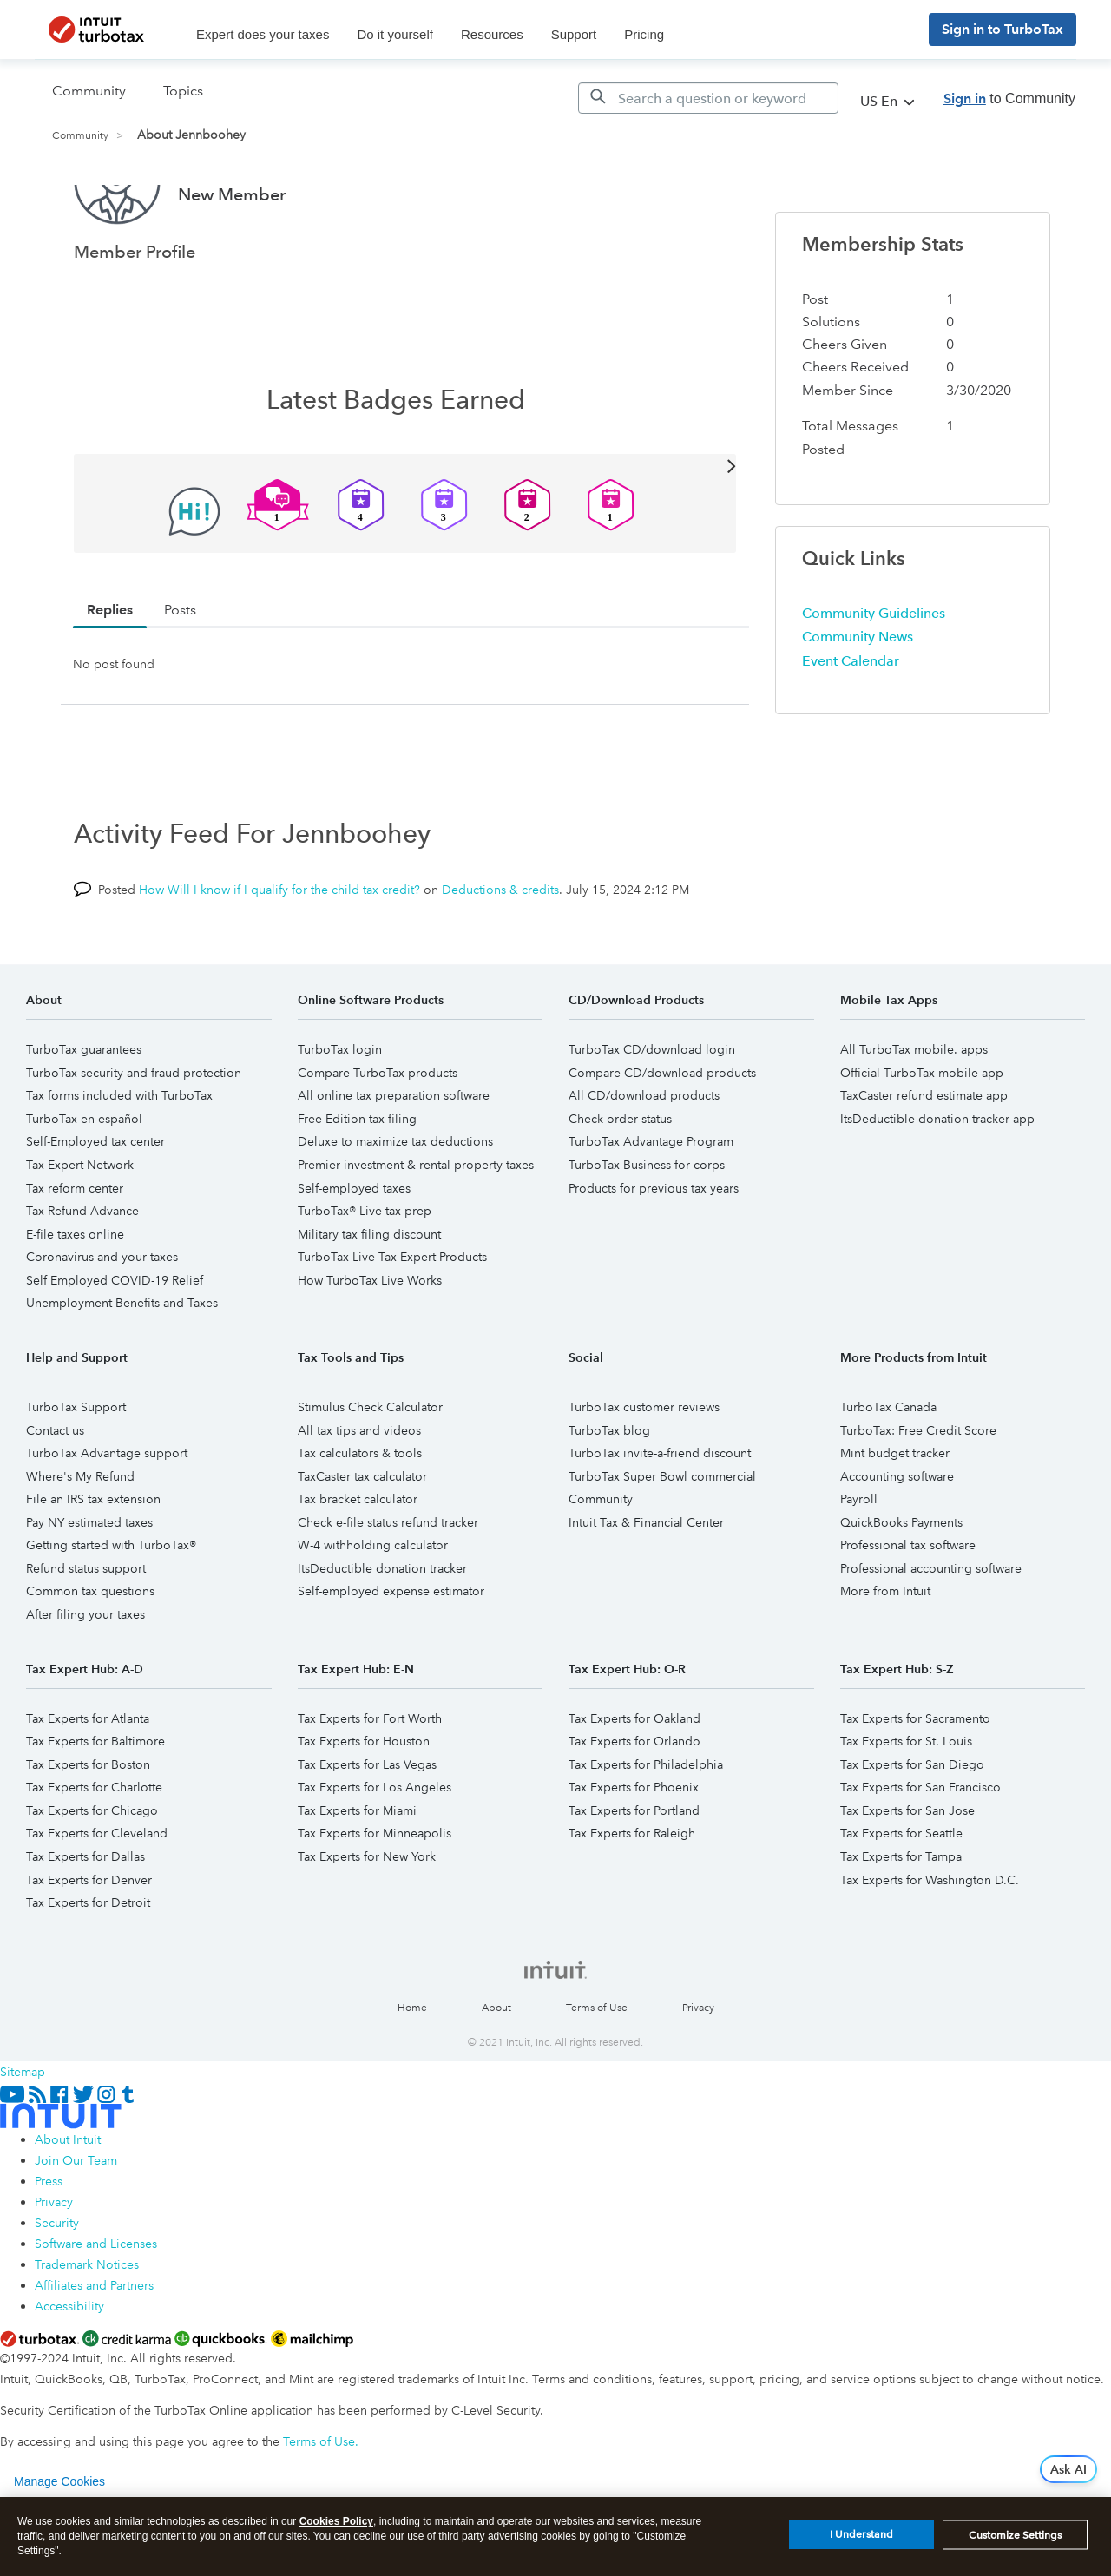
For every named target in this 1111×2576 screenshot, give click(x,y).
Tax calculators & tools (360, 1518)
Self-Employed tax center (95, 1206)
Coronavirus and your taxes (102, 1322)
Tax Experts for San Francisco (920, 1852)
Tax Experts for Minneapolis (374, 1898)
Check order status (620, 1184)
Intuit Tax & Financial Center (646, 1587)
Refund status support (86, 1633)
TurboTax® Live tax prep (364, 1276)
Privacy (698, 2073)
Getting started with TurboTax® (111, 1610)
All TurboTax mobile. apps (914, 1114)
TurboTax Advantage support (106, 1518)
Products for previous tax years (654, 1253)
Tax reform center (74, 1253)
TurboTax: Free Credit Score (918, 1495)
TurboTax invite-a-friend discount (660, 1518)
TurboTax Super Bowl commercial (662, 1541)
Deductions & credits (500, 955)
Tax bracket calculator (357, 1564)
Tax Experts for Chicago (92, 1875)
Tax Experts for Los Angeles (374, 1852)
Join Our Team (76, 2225)
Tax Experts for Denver (89, 1945)
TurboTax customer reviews (644, 1472)
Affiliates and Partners (94, 2350)
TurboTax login (340, 1114)
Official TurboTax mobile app (921, 1138)
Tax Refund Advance (82, 1276)
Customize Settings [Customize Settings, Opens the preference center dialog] (1015, 2540)
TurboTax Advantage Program (651, 1206)
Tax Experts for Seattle (901, 1898)
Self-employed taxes (354, 1253)
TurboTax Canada (888, 1472)
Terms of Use (597, 2073)
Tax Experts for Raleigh (632, 1898)
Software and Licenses (96, 2308)
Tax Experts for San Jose (907, 1875)
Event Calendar (850, 726)
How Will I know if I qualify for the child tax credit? (279, 955)
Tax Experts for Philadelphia (646, 1829)
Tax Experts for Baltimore (95, 1806)
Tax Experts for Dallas (85, 1921)
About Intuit (68, 2204)
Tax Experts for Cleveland (97, 1898)
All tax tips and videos (359, 1495)
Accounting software (897, 1541)
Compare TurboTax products (377, 1138)
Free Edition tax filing (357, 1184)
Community (80, 135)
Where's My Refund (80, 1541)
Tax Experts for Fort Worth (370, 1783)
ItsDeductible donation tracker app (937, 1184)
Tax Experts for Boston (88, 1829)
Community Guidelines (873, 678)
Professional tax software (908, 1610)
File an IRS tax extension (93, 1564)
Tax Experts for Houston (364, 1806)
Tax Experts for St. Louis (906, 1806)
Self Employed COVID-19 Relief (114, 1345)
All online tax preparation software (394, 1160)
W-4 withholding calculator (373, 1610)
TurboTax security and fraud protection (133, 1138)
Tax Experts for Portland (634, 1875)
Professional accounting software (931, 1633)
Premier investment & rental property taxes (416, 1230)
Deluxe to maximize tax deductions (395, 1206)
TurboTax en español (84, 1184)
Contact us (55, 1495)
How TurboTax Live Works (370, 1345)
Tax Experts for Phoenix (634, 1852)
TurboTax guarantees (83, 1114)
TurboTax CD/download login (652, 1114)
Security (57, 2288)
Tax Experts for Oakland (634, 1783)
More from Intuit (885, 1656)
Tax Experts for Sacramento (915, 1783)
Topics (183, 90)
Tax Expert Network (80, 1230)
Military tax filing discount (369, 1299)
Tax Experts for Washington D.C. (929, 1945)
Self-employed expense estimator (391, 1656)
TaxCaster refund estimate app (924, 1160)
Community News (857, 701)
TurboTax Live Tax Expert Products (392, 1322)
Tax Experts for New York (367, 1921)
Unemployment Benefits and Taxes (122, 1368)
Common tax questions (90, 1656)
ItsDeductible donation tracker (382, 1633)
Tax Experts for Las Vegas (367, 1829)
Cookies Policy (336, 2526)
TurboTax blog (609, 1495)
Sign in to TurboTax (1002, 29)
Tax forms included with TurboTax (119, 1160)
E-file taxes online (75, 1299)
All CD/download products (644, 1160)
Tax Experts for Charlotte (94, 1852)
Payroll (859, 1564)
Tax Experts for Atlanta (87, 1783)
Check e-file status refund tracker (388, 1587)
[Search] (708, 98)
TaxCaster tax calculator (362, 1541)
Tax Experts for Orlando (634, 1806)
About (496, 2073)
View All (405, 529)
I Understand (861, 2540)
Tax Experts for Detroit (88, 1967)
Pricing (644, 34)
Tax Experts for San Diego (912, 1829)
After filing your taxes (85, 1679)
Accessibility (69, 2371)
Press (48, 2246)
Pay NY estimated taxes (89, 1587)
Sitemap (22, 2137)
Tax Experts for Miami (357, 1875)
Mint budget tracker (895, 1518)
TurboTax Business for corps (647, 1230)
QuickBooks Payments (901, 1587)
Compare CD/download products (662, 1138)
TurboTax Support (76, 1472)
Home (412, 2073)
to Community (1009, 98)
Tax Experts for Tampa (901, 1921)
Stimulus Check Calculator (370, 1472)
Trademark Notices (87, 2329)
